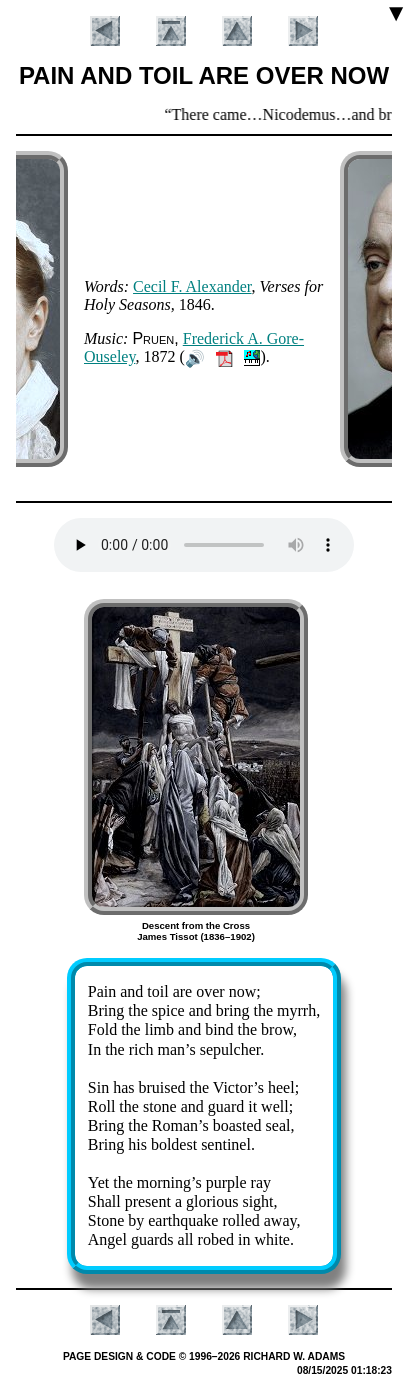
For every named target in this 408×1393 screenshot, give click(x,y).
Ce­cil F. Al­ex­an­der (192, 286)
